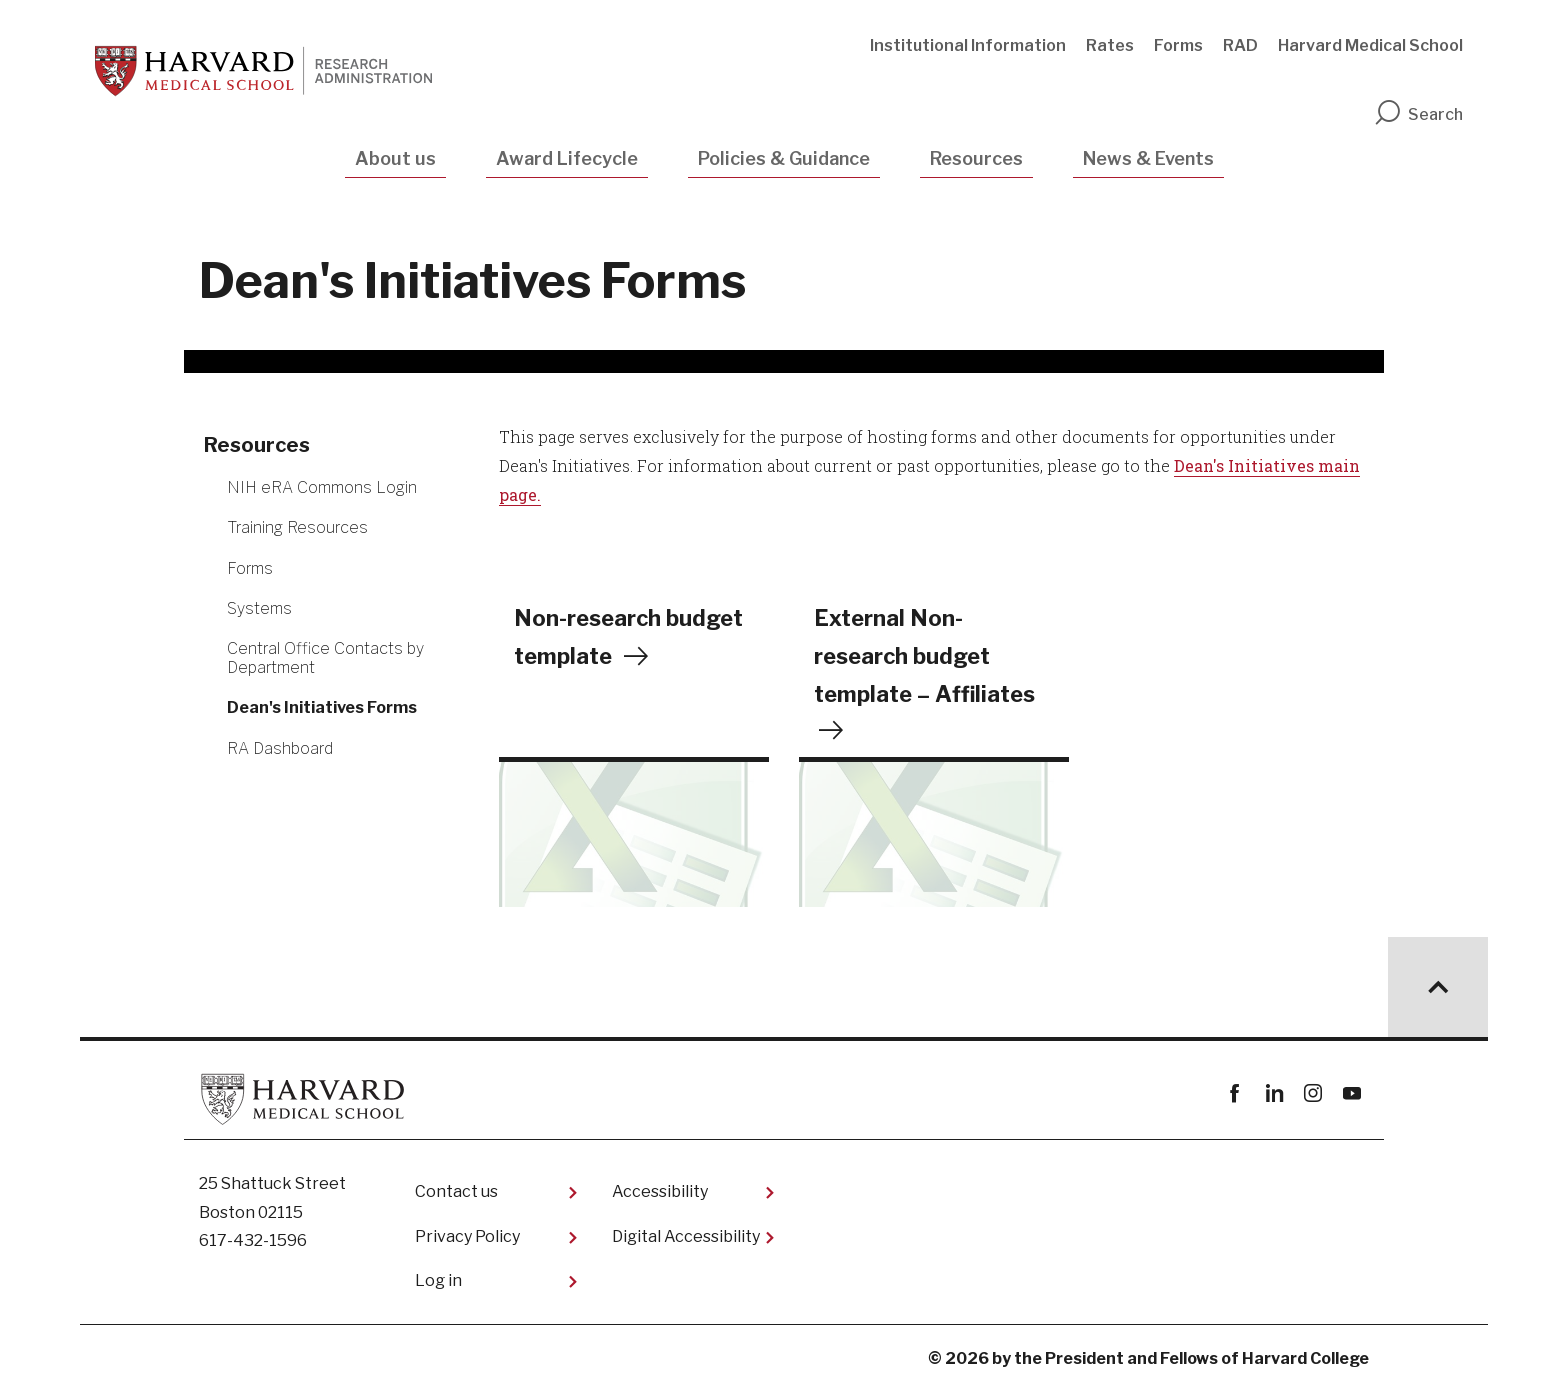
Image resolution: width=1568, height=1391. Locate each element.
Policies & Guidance (784, 158)
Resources (976, 158)
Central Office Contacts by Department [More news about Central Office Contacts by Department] (325, 658)
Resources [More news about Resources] (257, 445)
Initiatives (1273, 465)
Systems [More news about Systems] (259, 608)
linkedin (1273, 1093)
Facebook (1234, 1093)
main (1339, 465)
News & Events (1148, 158)
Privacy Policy (467, 1236)
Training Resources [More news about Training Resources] (297, 527)
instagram (1312, 1093)
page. (520, 494)
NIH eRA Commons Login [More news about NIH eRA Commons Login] (322, 487)
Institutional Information (968, 45)
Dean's (1201, 465)
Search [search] (1418, 114)
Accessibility (660, 1191)
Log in (438, 1280)
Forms (1178, 45)
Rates (1110, 45)
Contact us (456, 1191)
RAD (1240, 45)
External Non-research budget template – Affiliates (925, 656)
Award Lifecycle (567, 158)
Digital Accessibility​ (686, 1236)
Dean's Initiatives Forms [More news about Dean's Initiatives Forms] (322, 707)
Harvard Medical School (1370, 45)
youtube (1351, 1093)
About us (395, 158)
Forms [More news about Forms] (250, 568)
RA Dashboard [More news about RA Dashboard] (280, 748)
